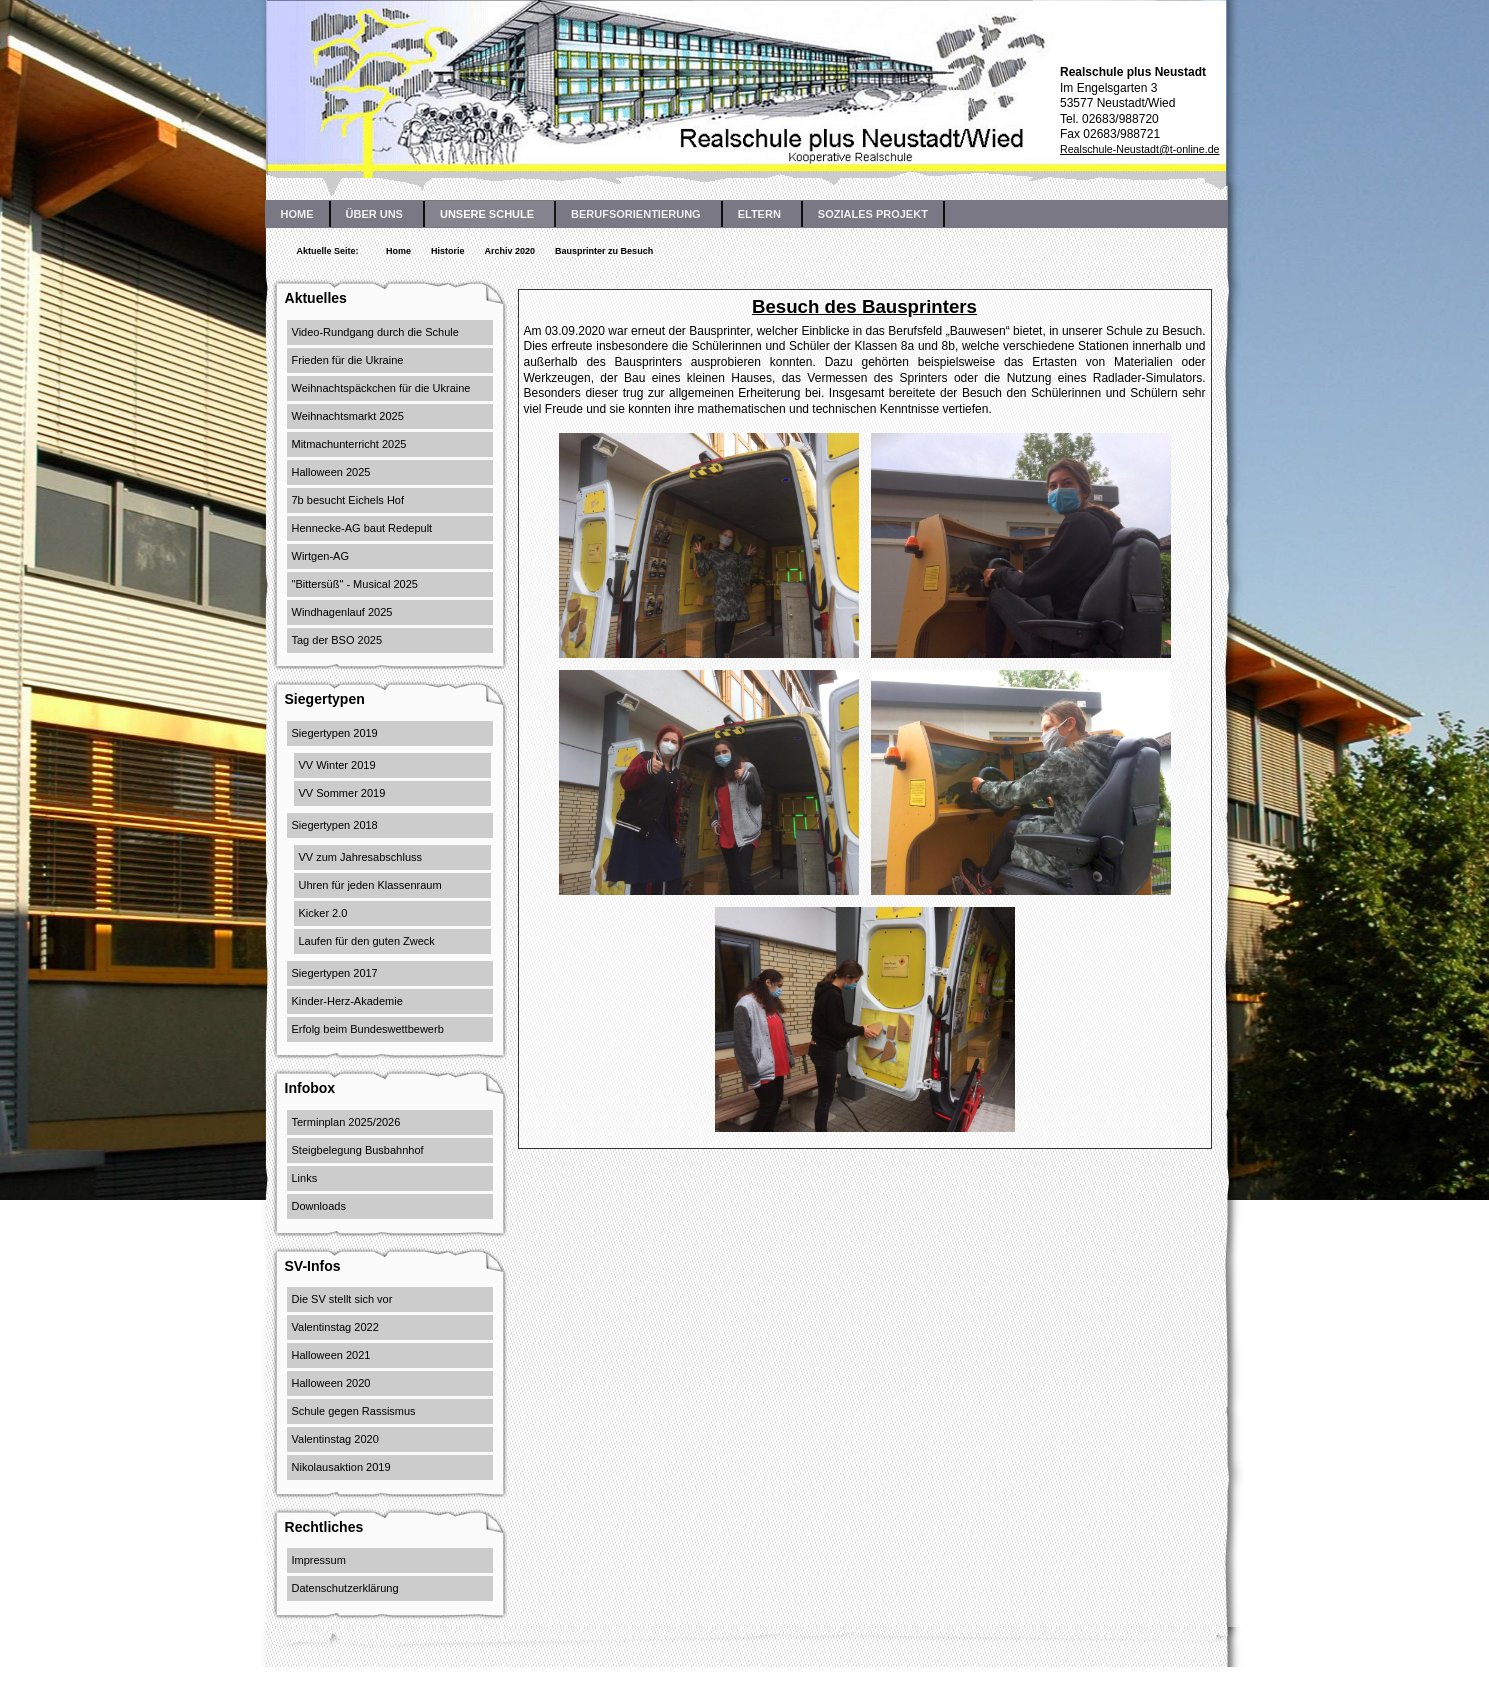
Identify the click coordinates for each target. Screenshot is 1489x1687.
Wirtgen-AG (320, 556)
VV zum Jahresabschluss (361, 857)
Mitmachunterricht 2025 (349, 444)
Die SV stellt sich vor (342, 1299)
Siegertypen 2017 (335, 973)
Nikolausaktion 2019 (341, 1467)
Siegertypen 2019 (335, 733)
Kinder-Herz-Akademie (347, 1001)
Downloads (319, 1206)
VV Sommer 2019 (342, 793)
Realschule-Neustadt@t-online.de (1140, 149)
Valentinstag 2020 (335, 1439)
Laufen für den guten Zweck (367, 941)
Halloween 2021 (331, 1355)
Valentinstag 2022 (335, 1327)
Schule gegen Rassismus (354, 1411)
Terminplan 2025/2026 (346, 1122)
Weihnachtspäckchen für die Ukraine (381, 388)
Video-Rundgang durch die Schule (375, 332)
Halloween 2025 (331, 472)
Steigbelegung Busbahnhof (358, 1150)
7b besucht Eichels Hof (348, 500)
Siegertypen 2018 (335, 825)
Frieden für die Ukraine (348, 360)
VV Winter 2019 (337, 765)
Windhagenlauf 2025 (342, 612)
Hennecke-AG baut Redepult (362, 528)
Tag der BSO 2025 (337, 640)
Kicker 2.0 (323, 913)
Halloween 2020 (331, 1383)
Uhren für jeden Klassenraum (370, 885)
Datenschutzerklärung (345, 1588)
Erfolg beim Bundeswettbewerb (368, 1029)
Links (305, 1178)
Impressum (319, 1560)
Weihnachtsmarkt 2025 (348, 416)
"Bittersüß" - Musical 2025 (355, 584)
